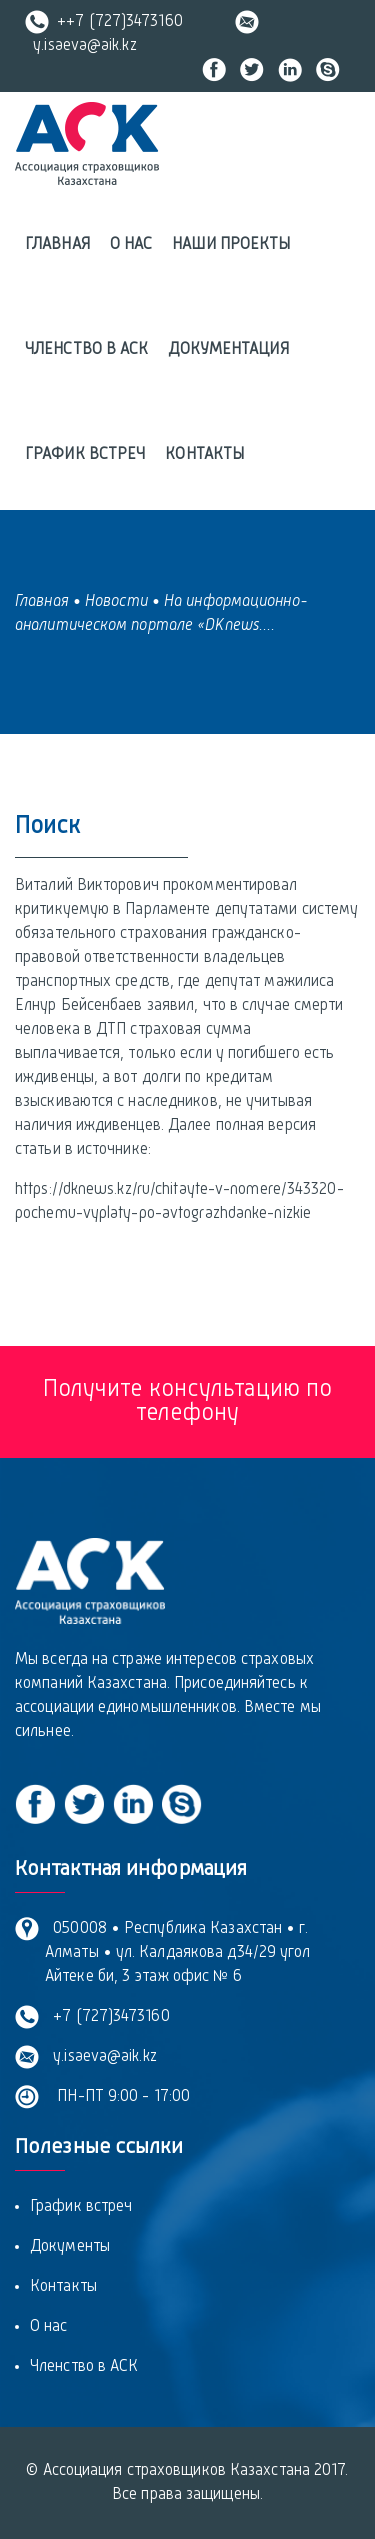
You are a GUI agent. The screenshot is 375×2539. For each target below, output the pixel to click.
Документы (70, 2247)
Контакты (204, 455)
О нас (131, 245)
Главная (57, 245)
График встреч (85, 455)
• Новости (110, 602)
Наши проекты (231, 245)
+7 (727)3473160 (107, 2017)
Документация (228, 350)
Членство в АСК (86, 350)
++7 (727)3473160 (104, 22)
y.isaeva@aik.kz (101, 2057)
